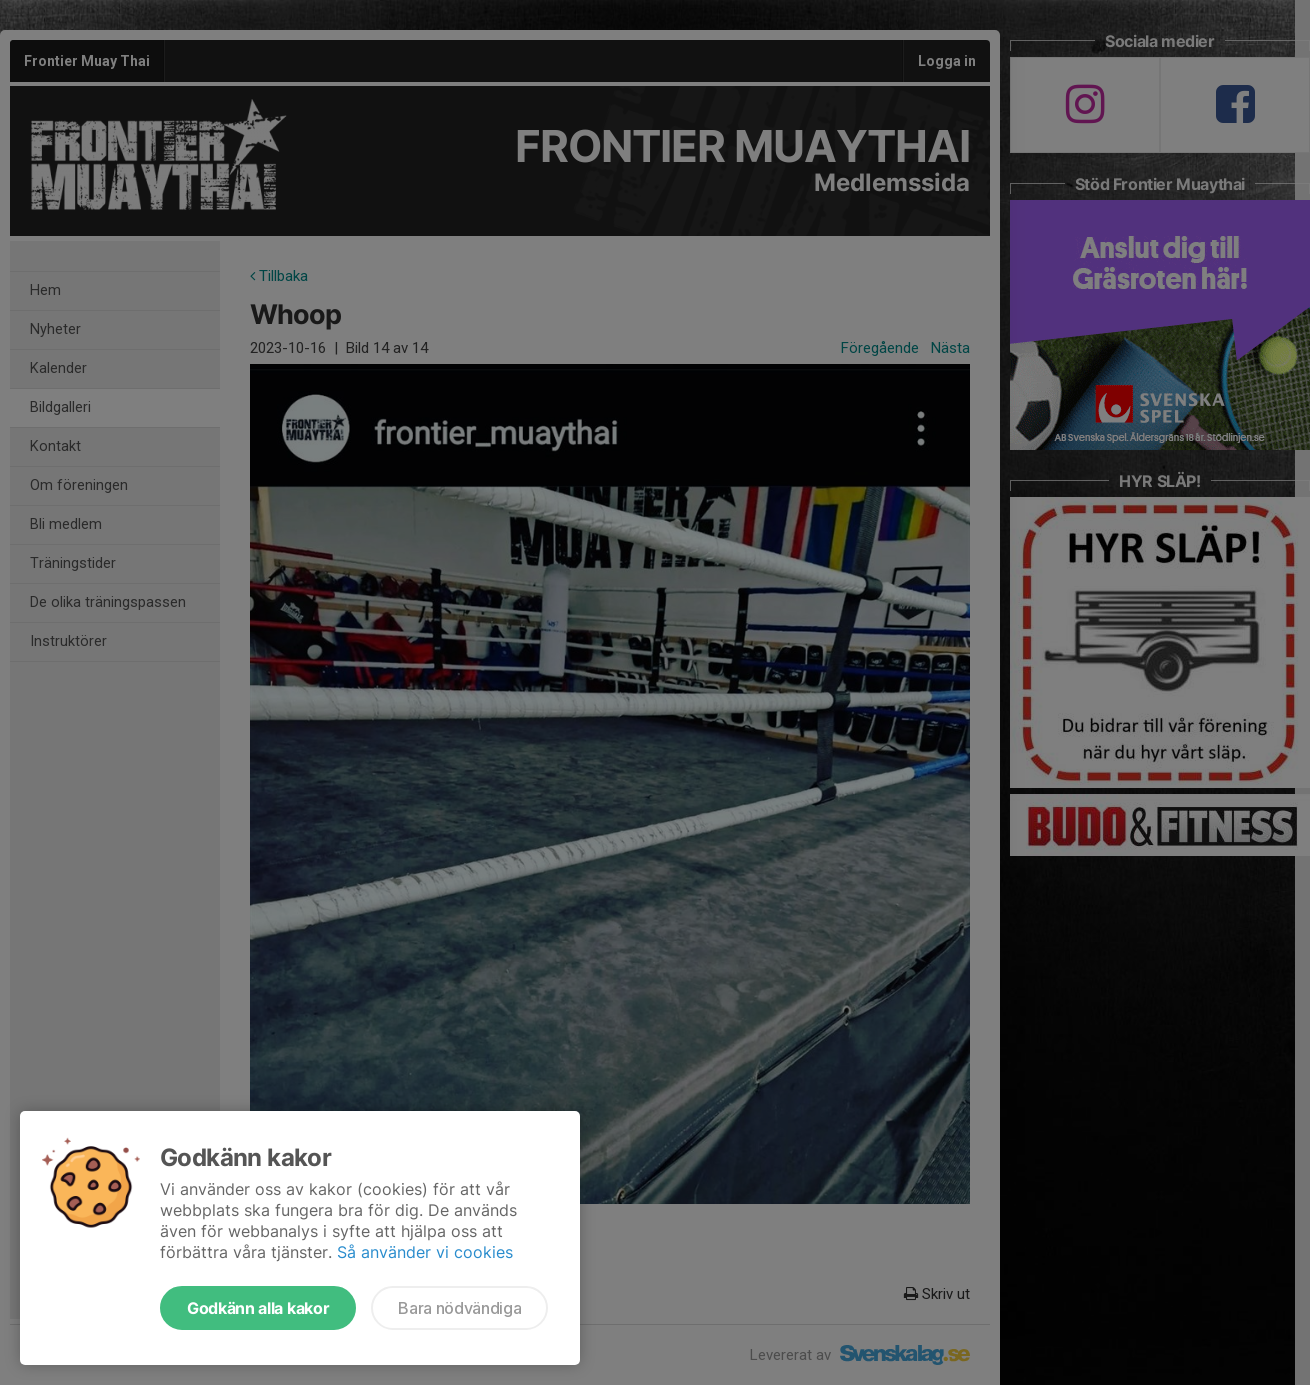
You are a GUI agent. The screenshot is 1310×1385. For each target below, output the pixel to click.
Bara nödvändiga (459, 1308)
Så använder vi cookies (425, 1252)
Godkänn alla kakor (258, 1308)
